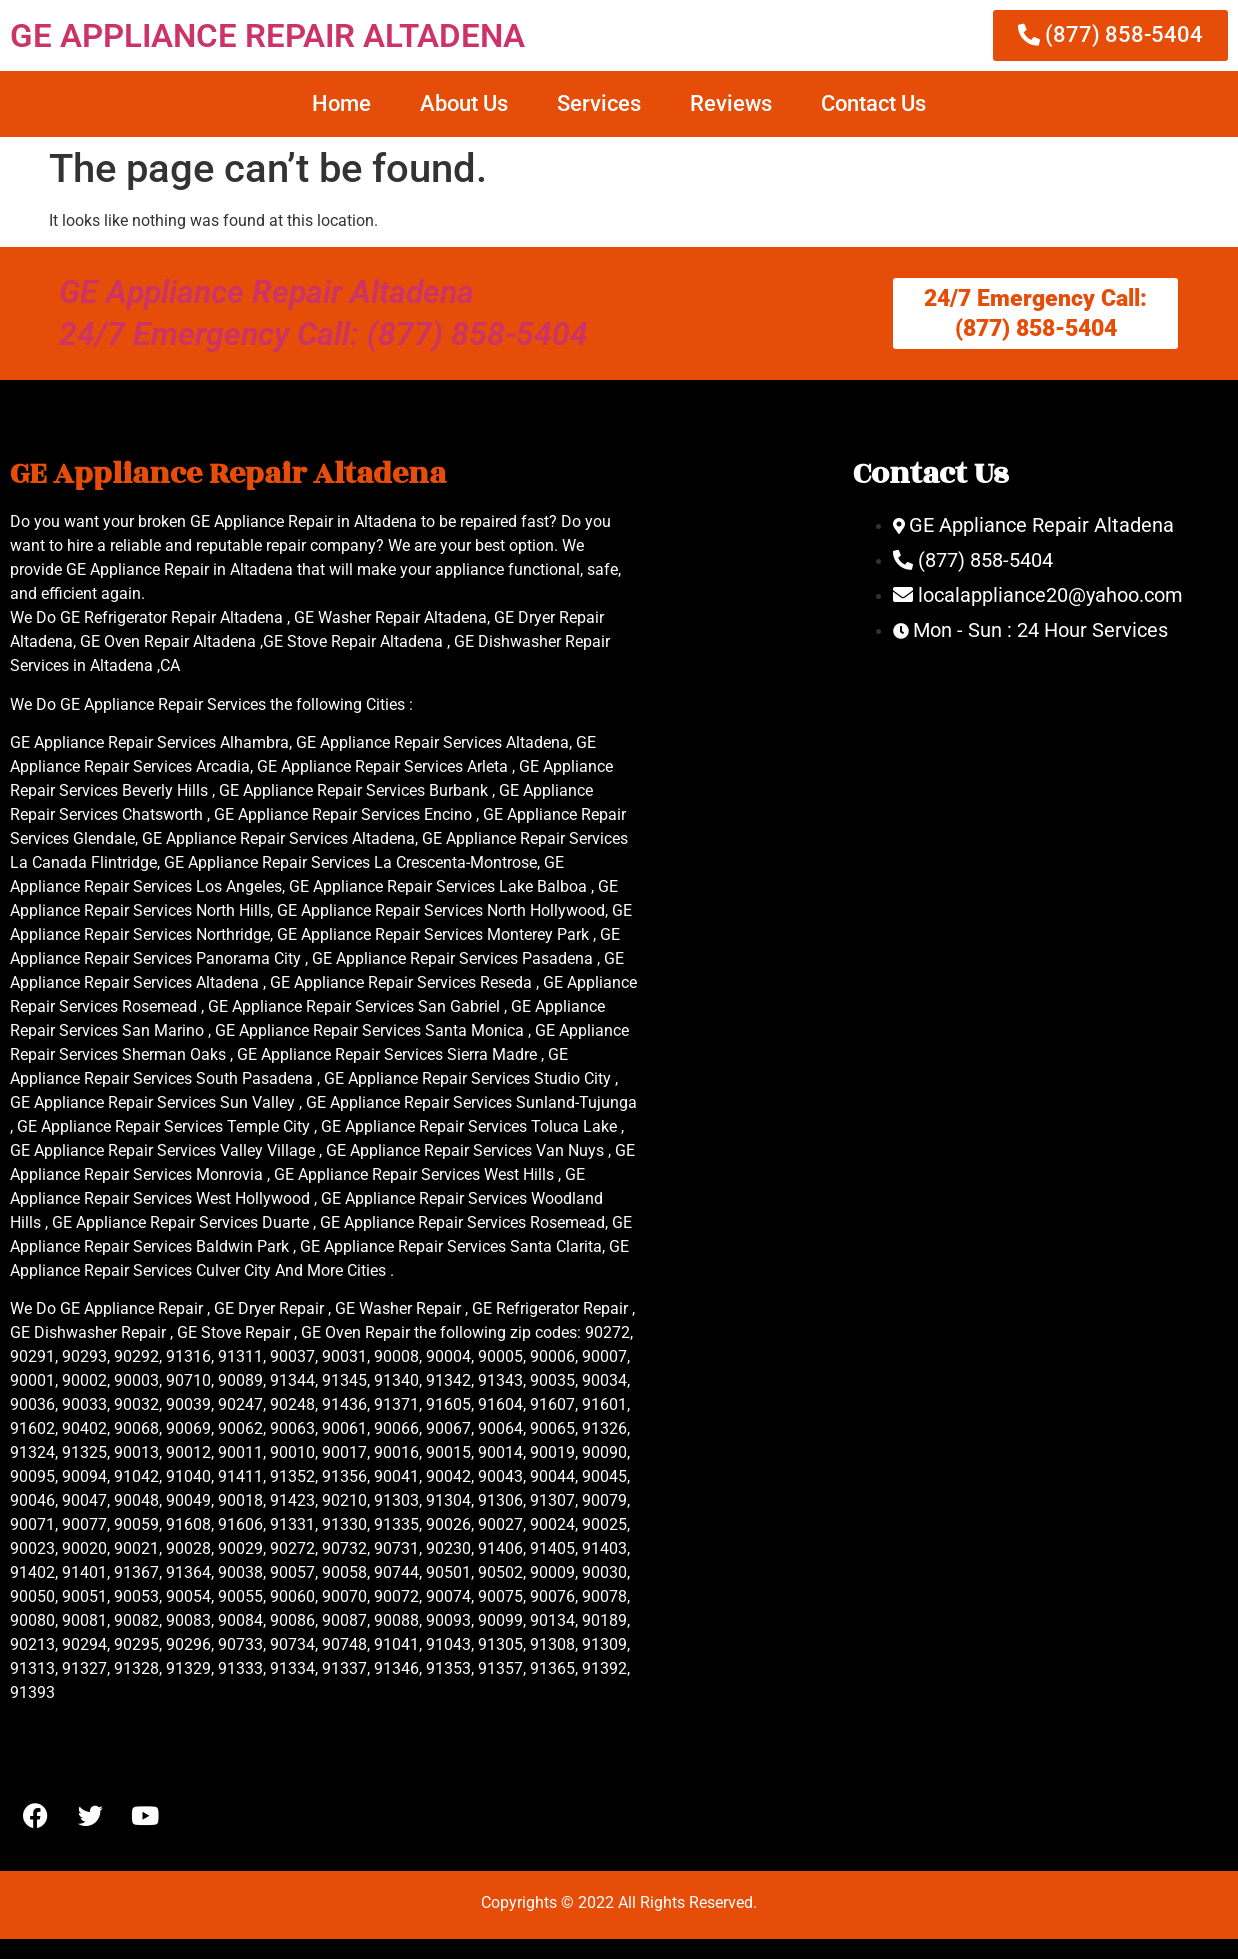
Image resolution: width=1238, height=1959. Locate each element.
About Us (464, 103)
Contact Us (873, 103)
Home (341, 103)
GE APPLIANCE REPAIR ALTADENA (267, 35)
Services (599, 103)
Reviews (731, 103)
